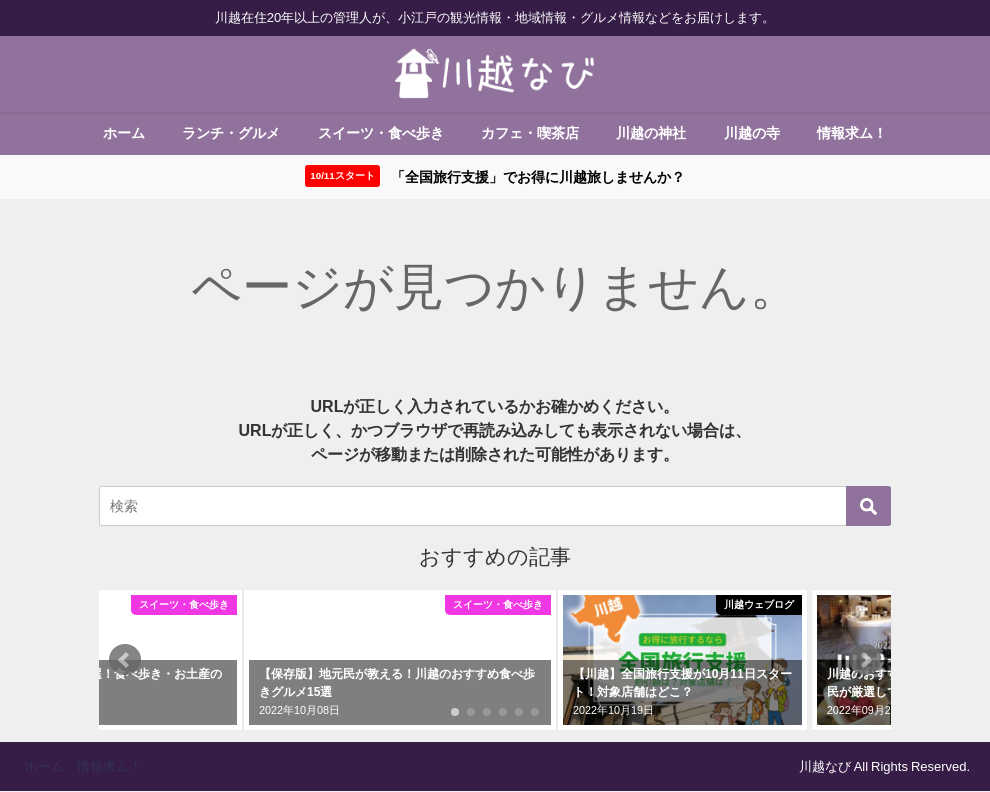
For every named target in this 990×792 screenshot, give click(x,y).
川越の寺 (752, 133)
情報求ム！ (852, 133)
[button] (125, 660)
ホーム (124, 133)
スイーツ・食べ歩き (381, 133)
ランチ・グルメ (231, 133)
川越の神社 (651, 133)
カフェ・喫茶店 (530, 133)
